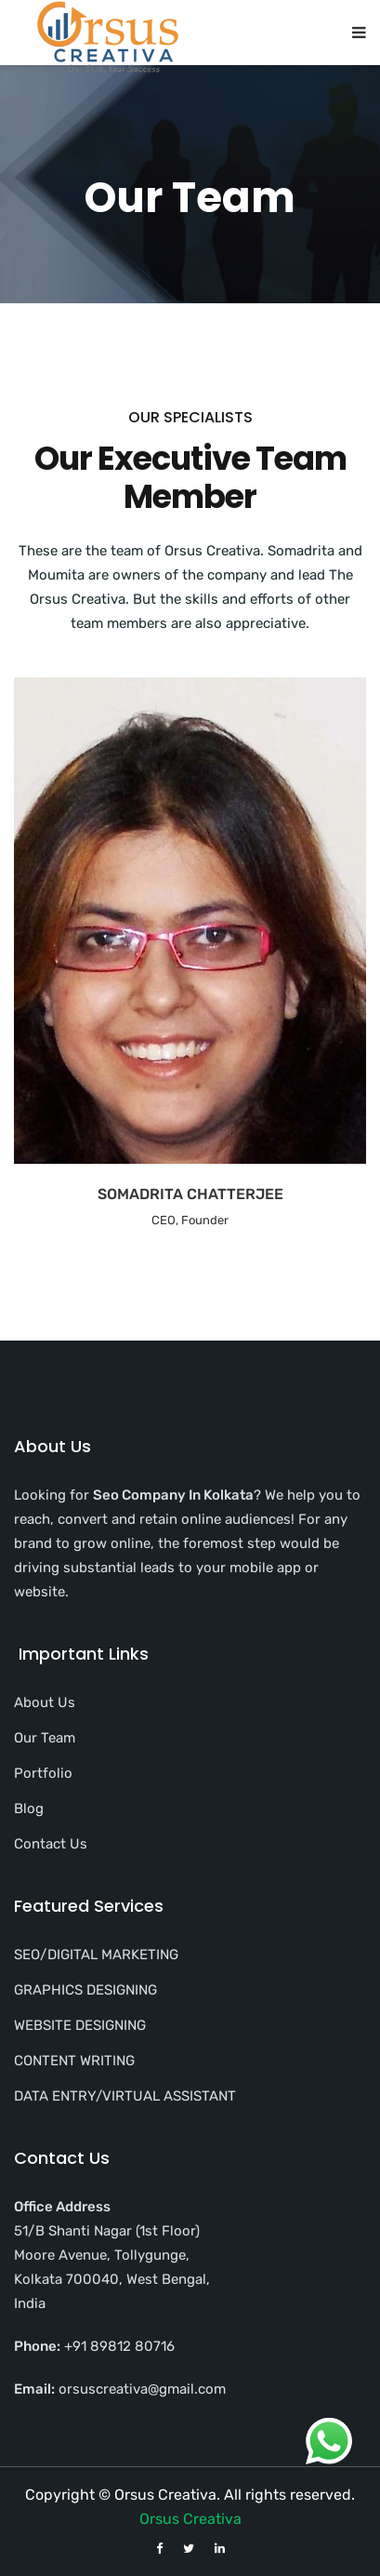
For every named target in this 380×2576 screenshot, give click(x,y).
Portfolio (43, 1773)
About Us (44, 1702)
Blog (29, 1808)
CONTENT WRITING (74, 2060)
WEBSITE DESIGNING (80, 2025)
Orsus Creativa (190, 2519)
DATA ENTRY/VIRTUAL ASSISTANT (125, 2096)
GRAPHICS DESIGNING (85, 1990)
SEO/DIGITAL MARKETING (96, 1954)
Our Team (44, 1737)
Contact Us (50, 1843)
